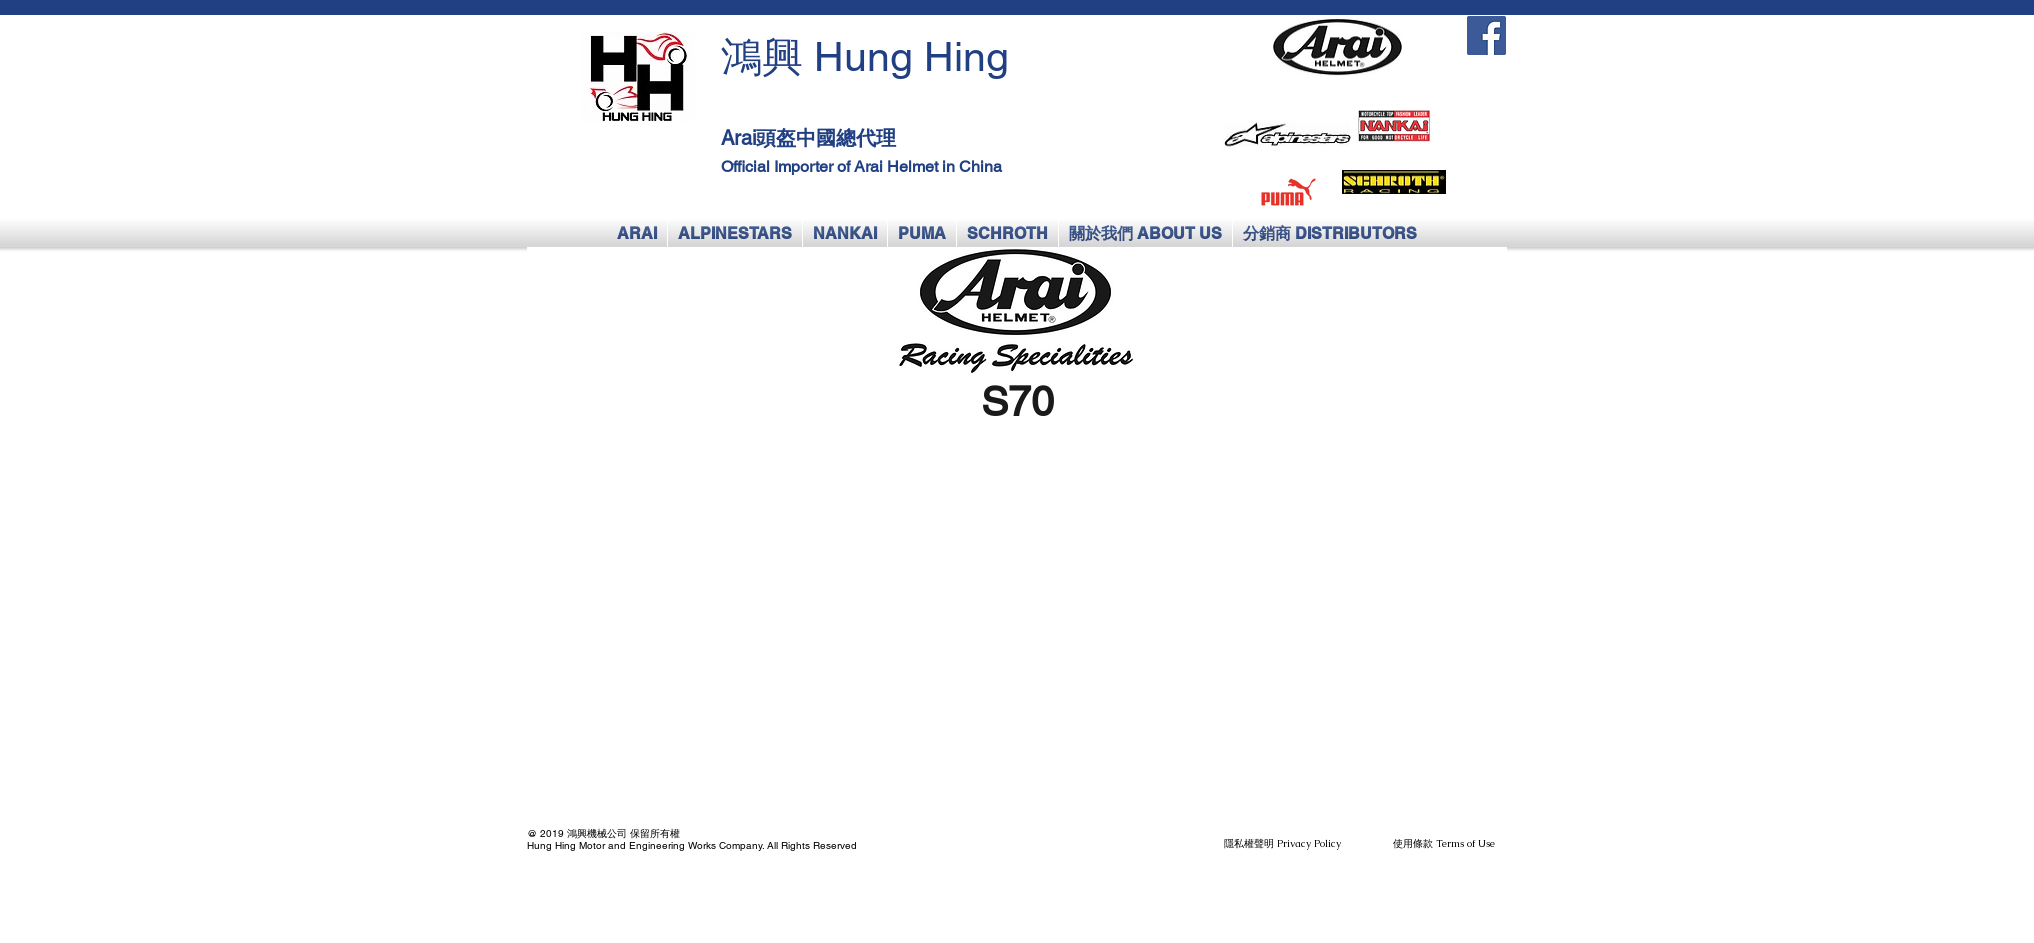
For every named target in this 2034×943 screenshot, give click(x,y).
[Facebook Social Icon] (1486, 35)
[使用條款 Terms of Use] (1443, 844)
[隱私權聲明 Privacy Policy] (1282, 844)
